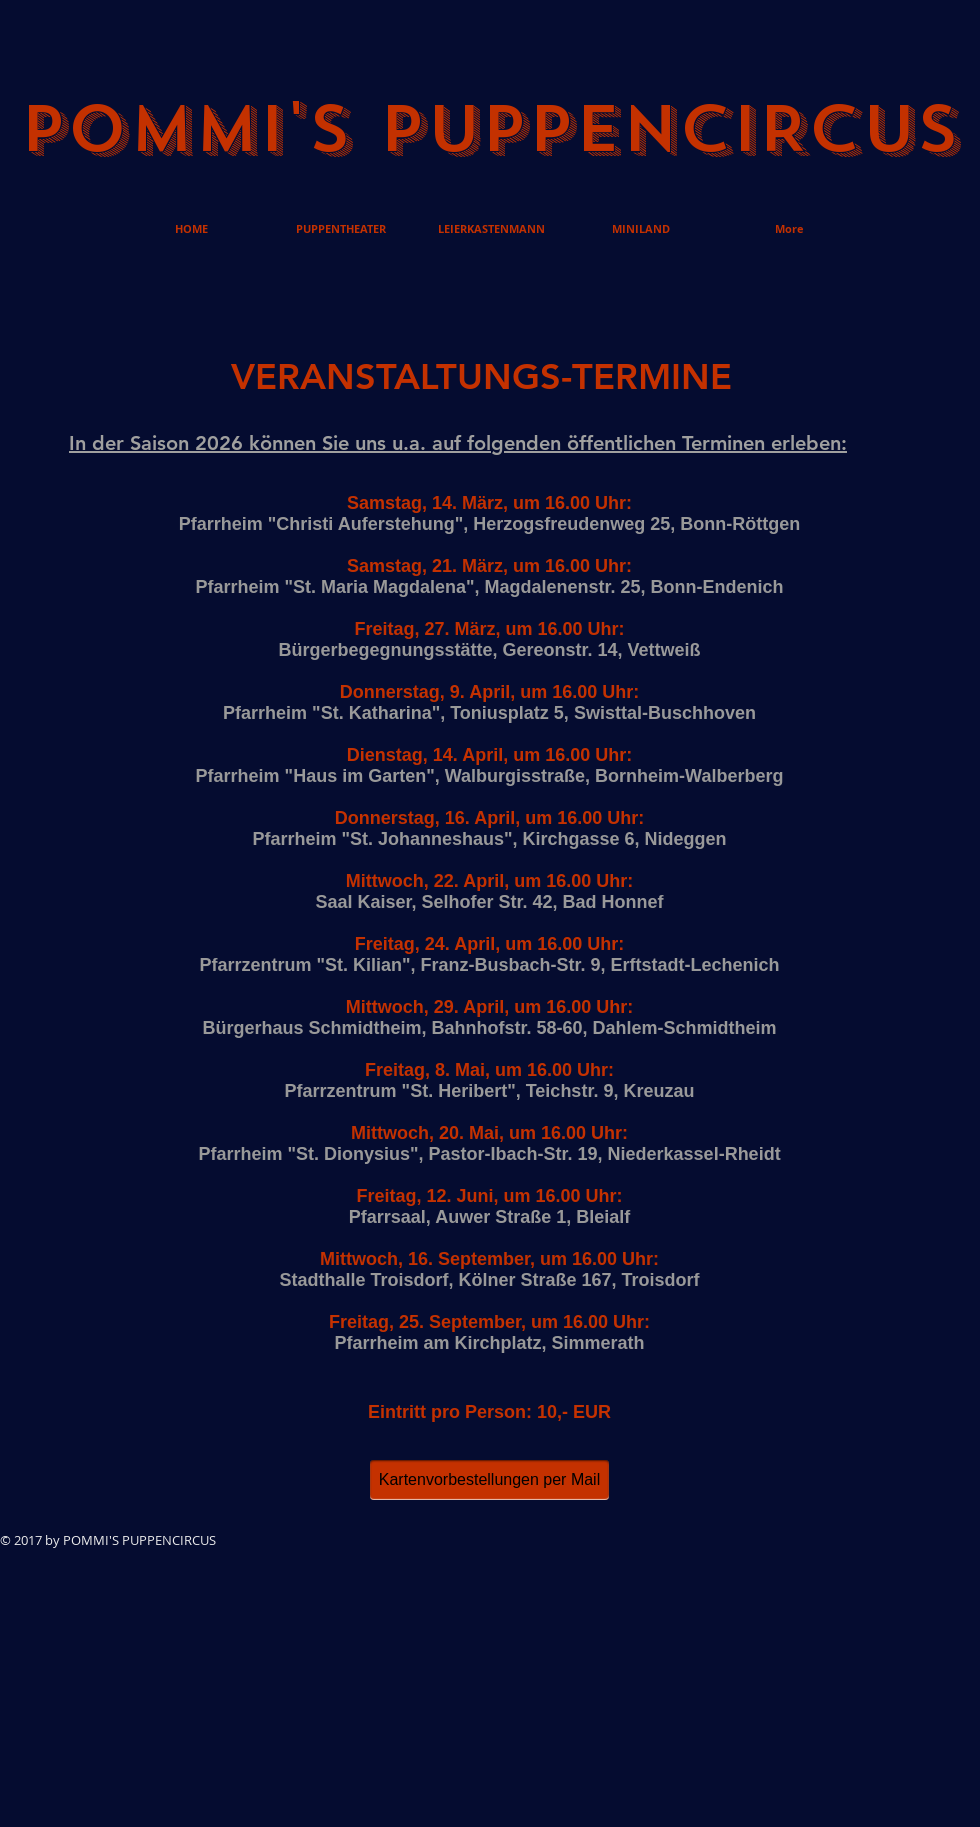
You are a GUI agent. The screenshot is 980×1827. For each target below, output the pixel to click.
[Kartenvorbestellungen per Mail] (489, 1480)
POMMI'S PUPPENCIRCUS (490, 129)
